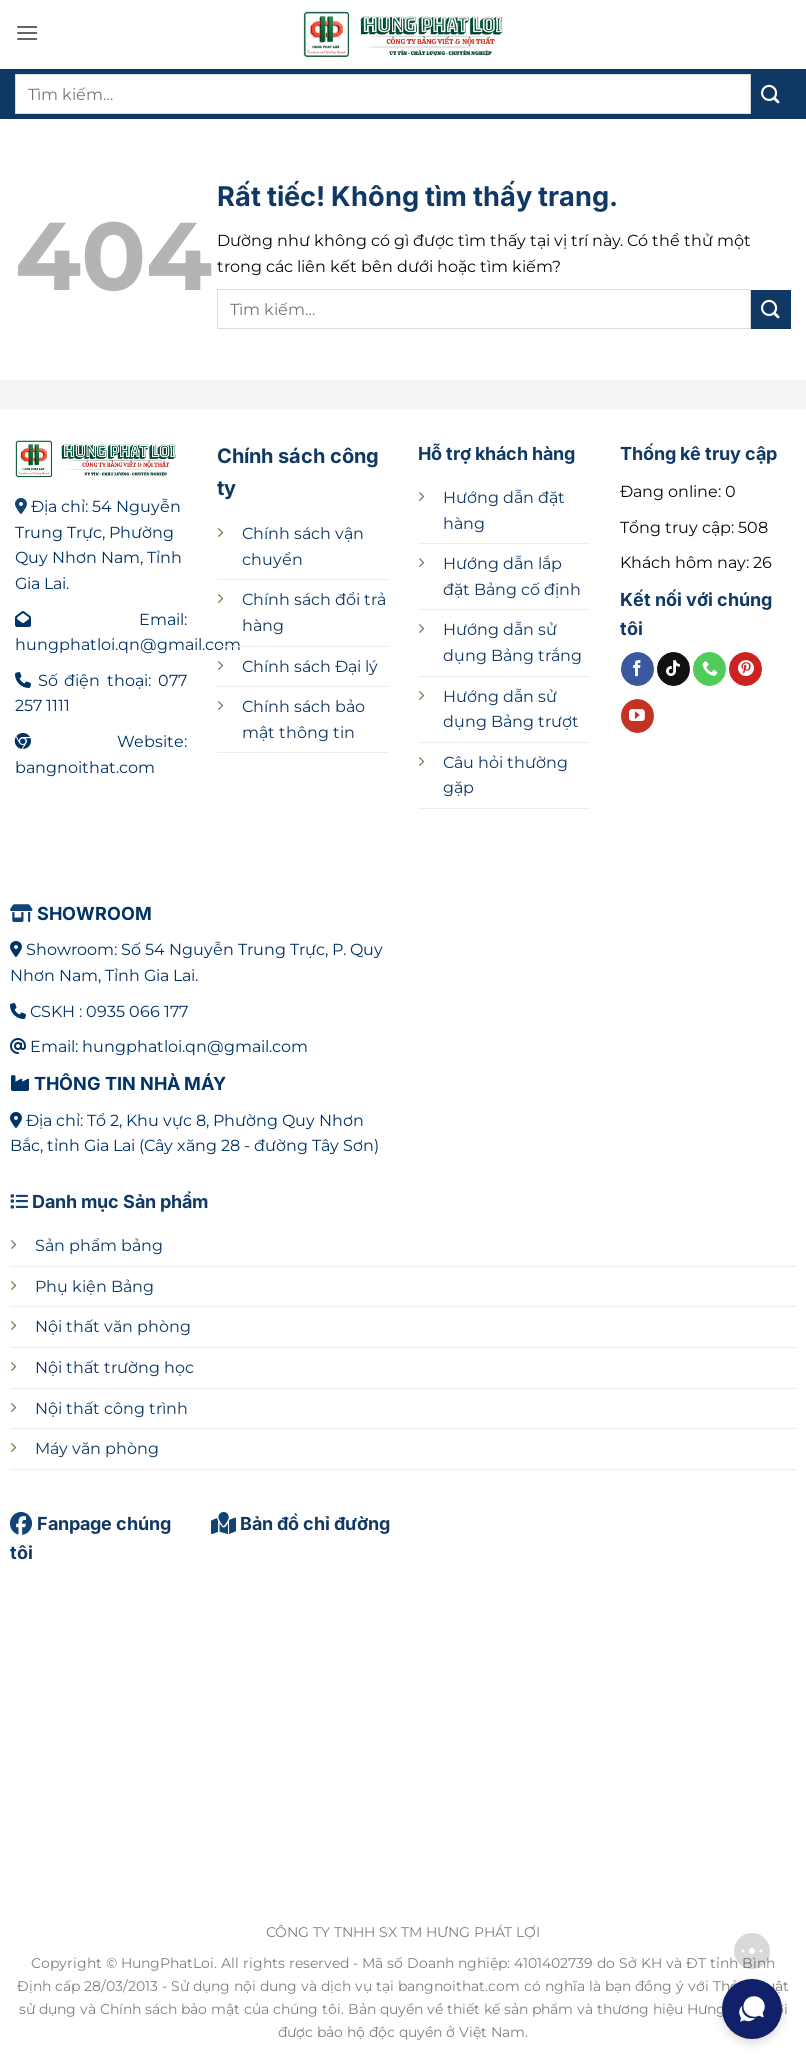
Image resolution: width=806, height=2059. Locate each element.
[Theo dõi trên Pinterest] (745, 669)
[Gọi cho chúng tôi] (709, 669)
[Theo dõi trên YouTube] (637, 716)
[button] (27, 32)
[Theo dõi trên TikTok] (673, 669)
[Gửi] (771, 93)
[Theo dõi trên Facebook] (637, 669)
